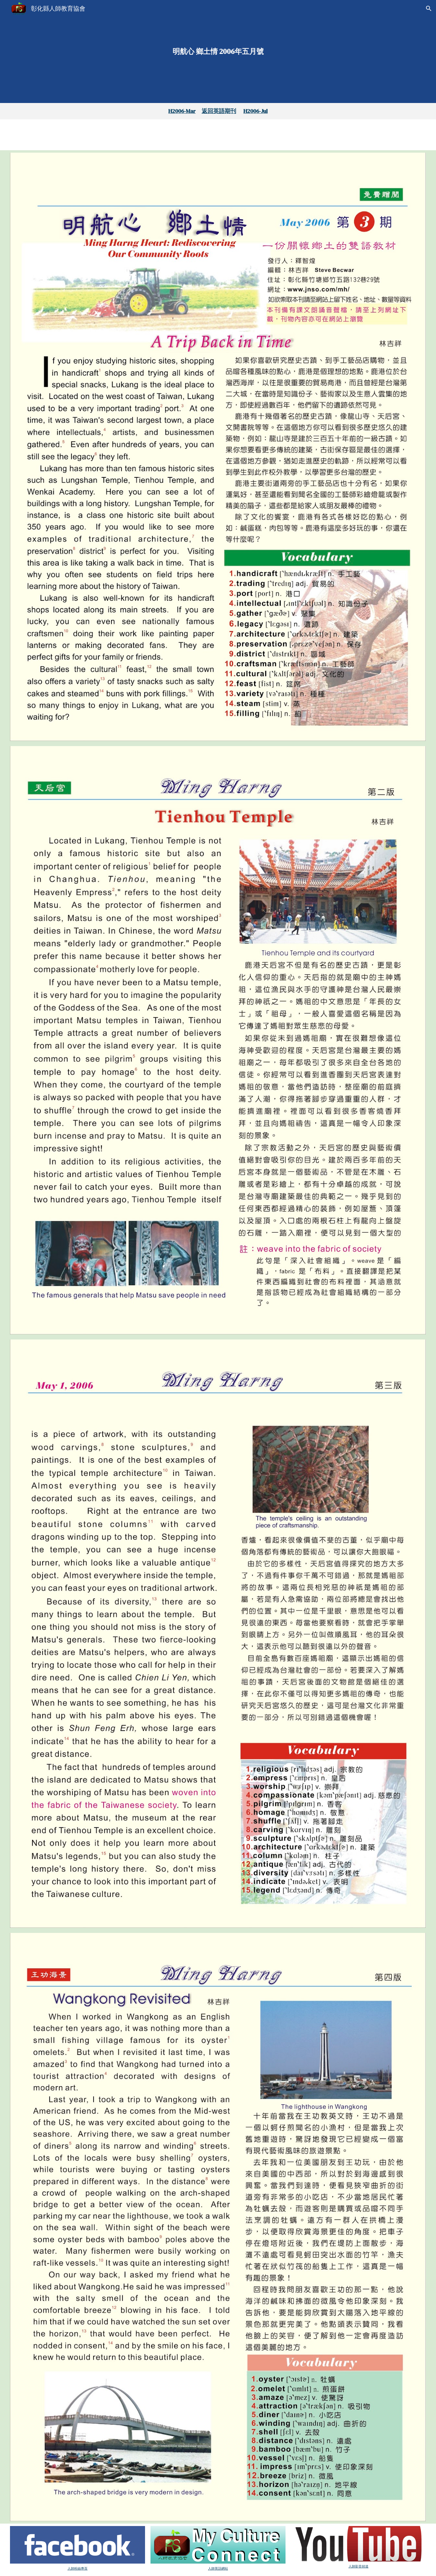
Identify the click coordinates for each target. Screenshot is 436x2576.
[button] (428, 8)
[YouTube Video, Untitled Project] (77, 135)
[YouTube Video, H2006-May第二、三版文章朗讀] (358, 135)
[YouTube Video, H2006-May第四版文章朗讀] (218, 134)
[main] (218, 51)
